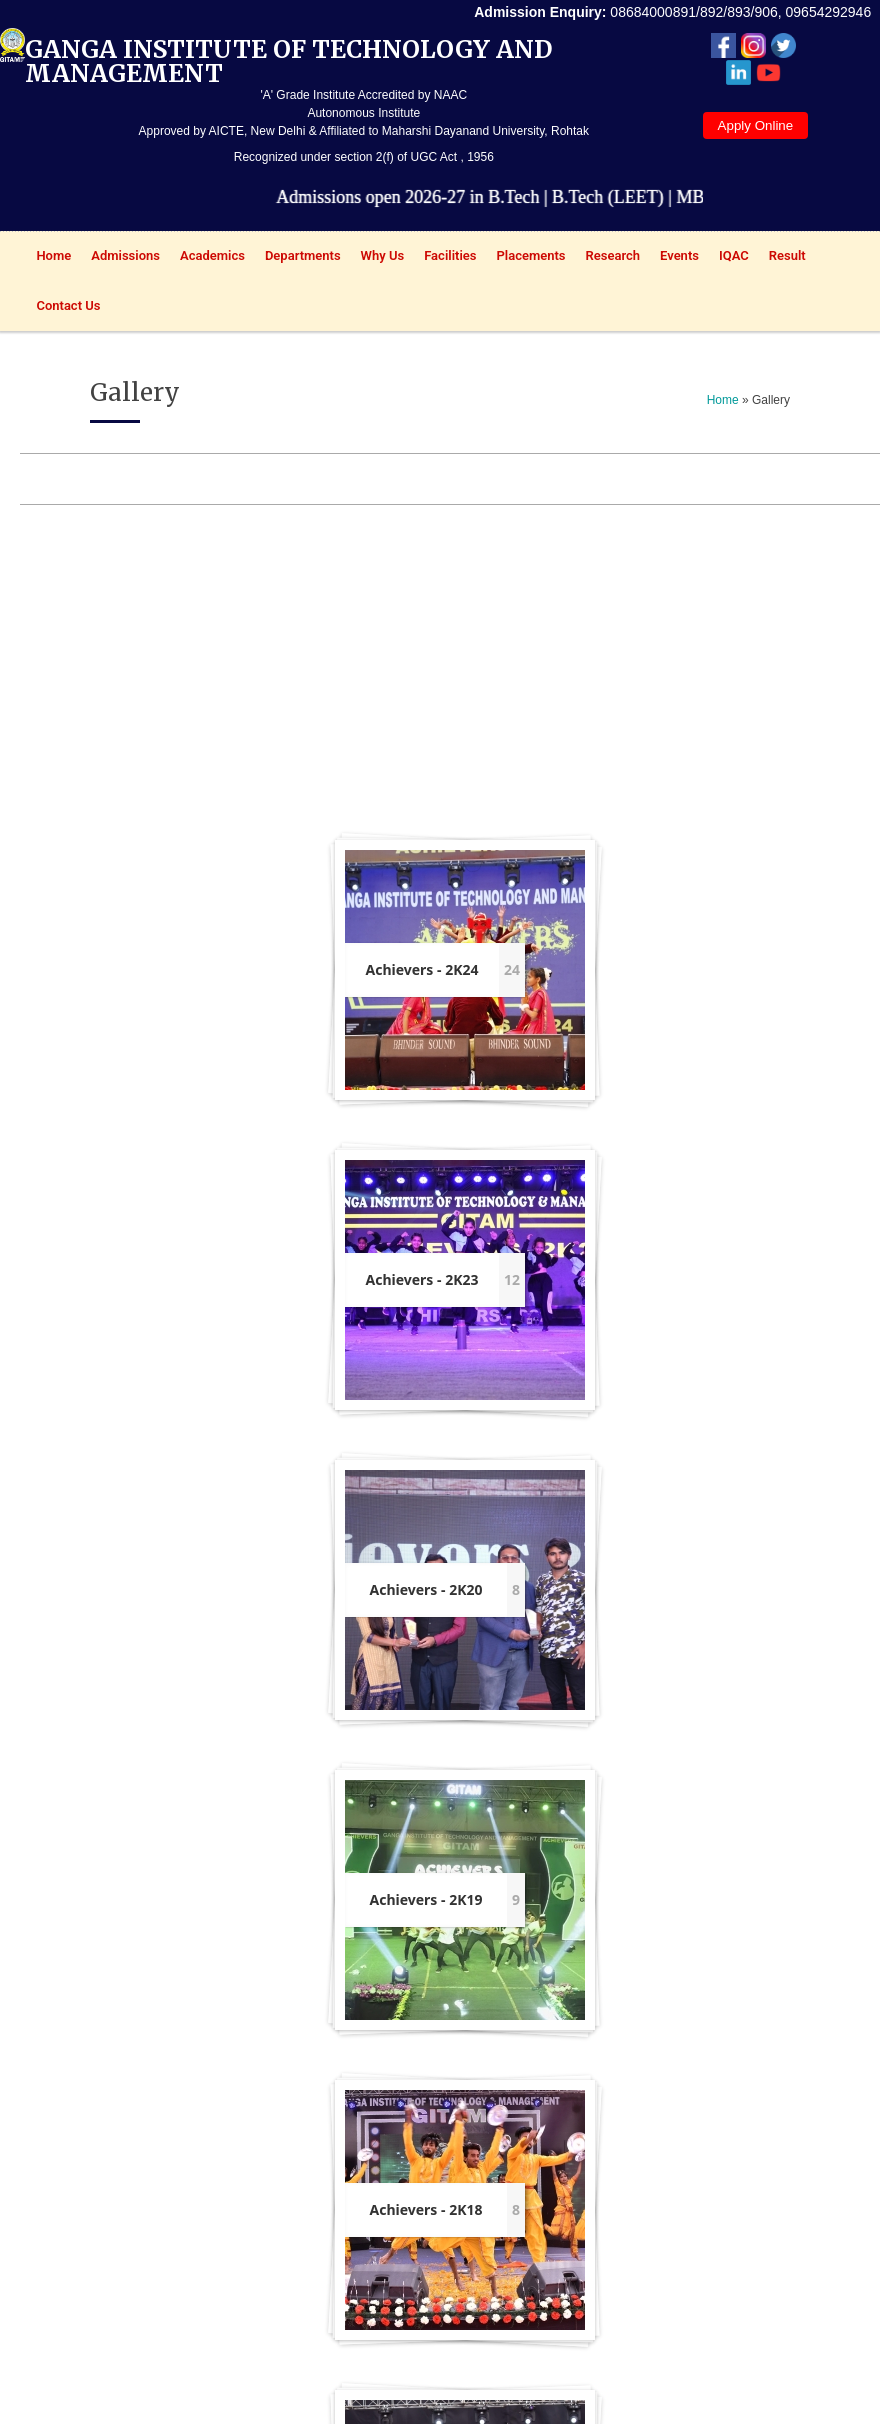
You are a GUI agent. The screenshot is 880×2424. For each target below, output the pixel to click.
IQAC (729, 258)
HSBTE (137, 2205)
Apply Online (756, 125)
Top (680, 2404)
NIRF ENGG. (229, 2150)
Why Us (378, 258)
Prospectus (457, 2115)
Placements (525, 258)
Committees (383, 2225)
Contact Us (68, 305)
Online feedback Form (297, 2122)
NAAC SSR (225, 2102)
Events (674, 258)
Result (782, 258)
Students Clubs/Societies (383, 2315)
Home (48, 258)
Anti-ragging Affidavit (294, 2297)
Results (445, 2140)
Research (608, 258)
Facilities (445, 258)
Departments (298, 258)
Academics (207, 258)
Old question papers (372, 2180)
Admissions (120, 258)
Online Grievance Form (299, 2187)
